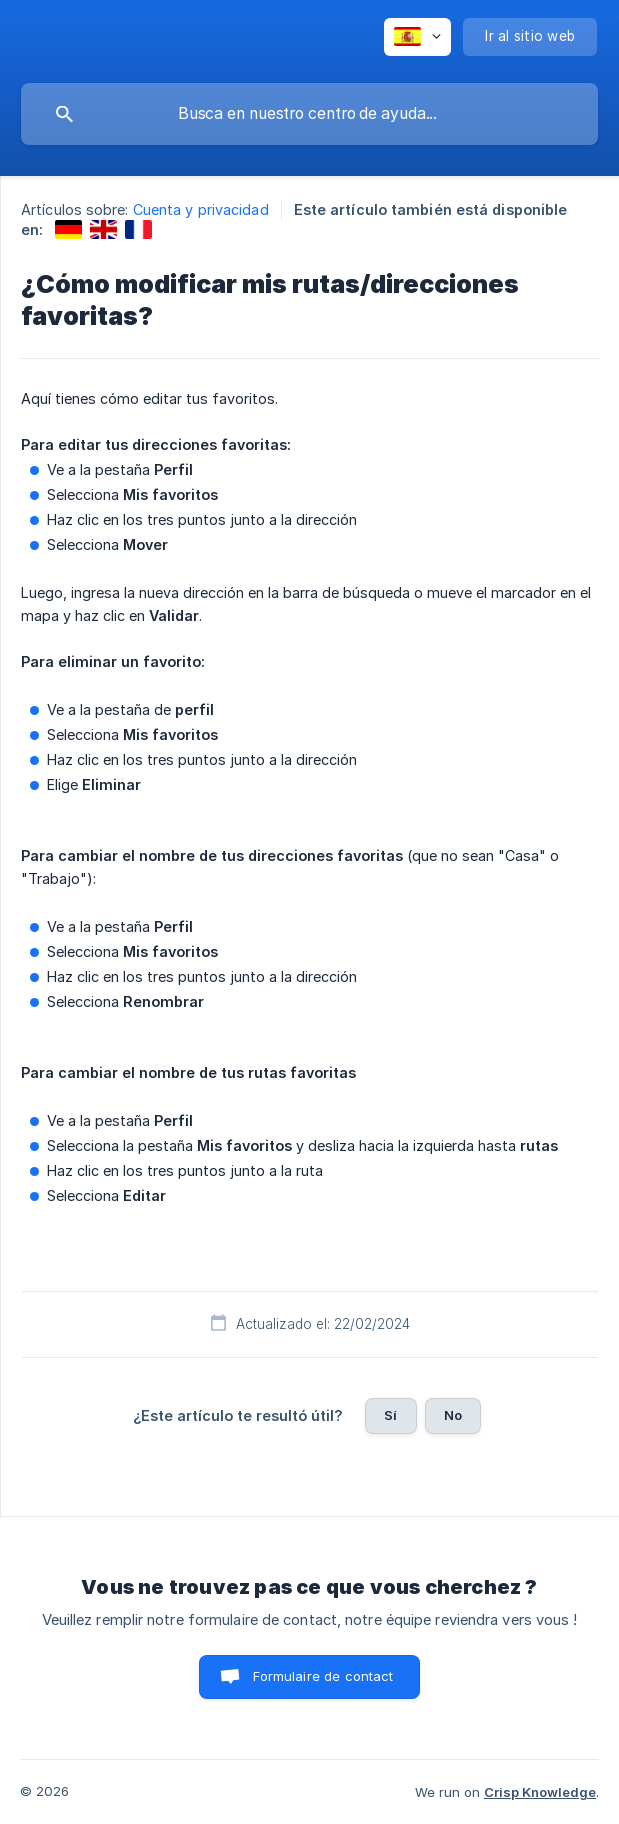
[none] (417, 37)
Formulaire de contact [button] (323, 1676)
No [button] (453, 1415)
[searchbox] (309, 114)
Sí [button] (390, 1415)
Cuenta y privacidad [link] (201, 209)
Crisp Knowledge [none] (540, 1792)
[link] (68, 229)
